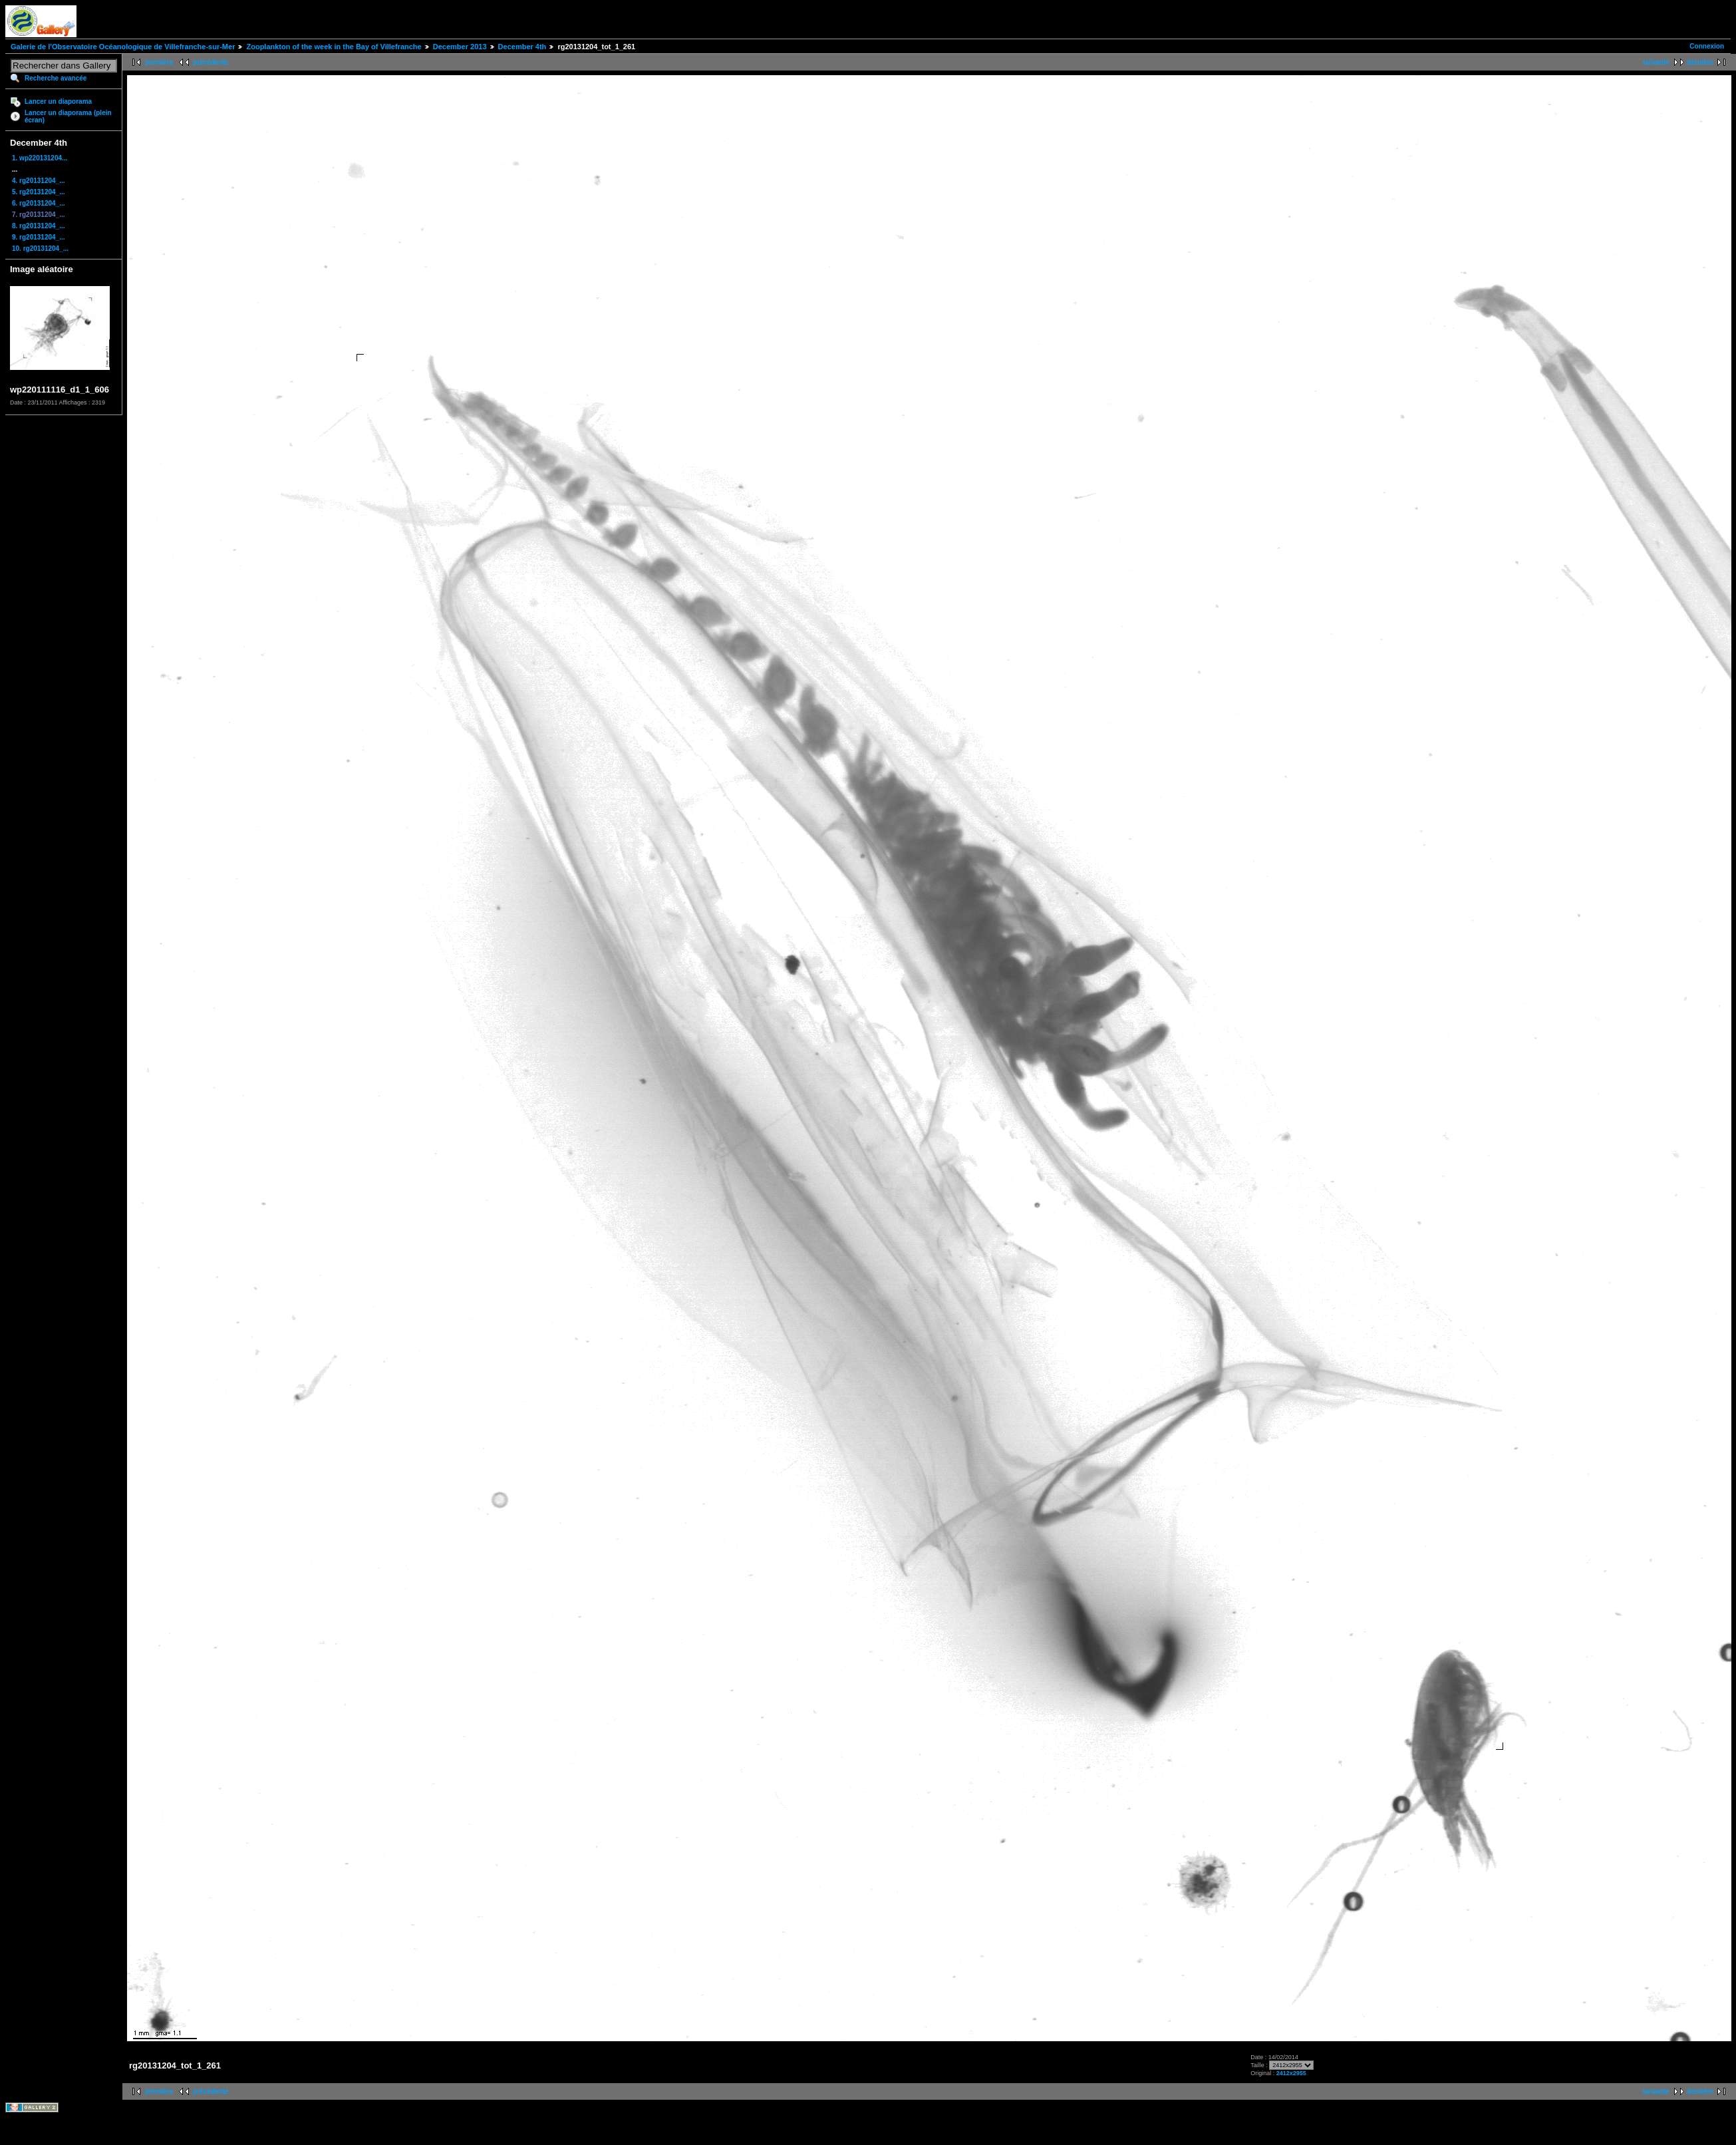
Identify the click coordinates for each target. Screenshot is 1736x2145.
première (159, 62)
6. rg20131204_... (38, 203)
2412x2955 (1291, 2073)
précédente (210, 62)
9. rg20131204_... (38, 237)
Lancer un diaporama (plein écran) (68, 116)
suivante (1655, 62)
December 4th (522, 47)
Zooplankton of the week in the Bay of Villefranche (333, 47)
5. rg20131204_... (38, 192)
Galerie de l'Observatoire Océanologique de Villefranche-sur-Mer (123, 47)
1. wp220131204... (39, 158)
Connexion (1706, 46)
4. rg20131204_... (38, 180)
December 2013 (460, 47)
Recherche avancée (55, 78)
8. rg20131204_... (38, 226)
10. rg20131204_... (40, 248)
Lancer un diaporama (58, 101)
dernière (1700, 62)
